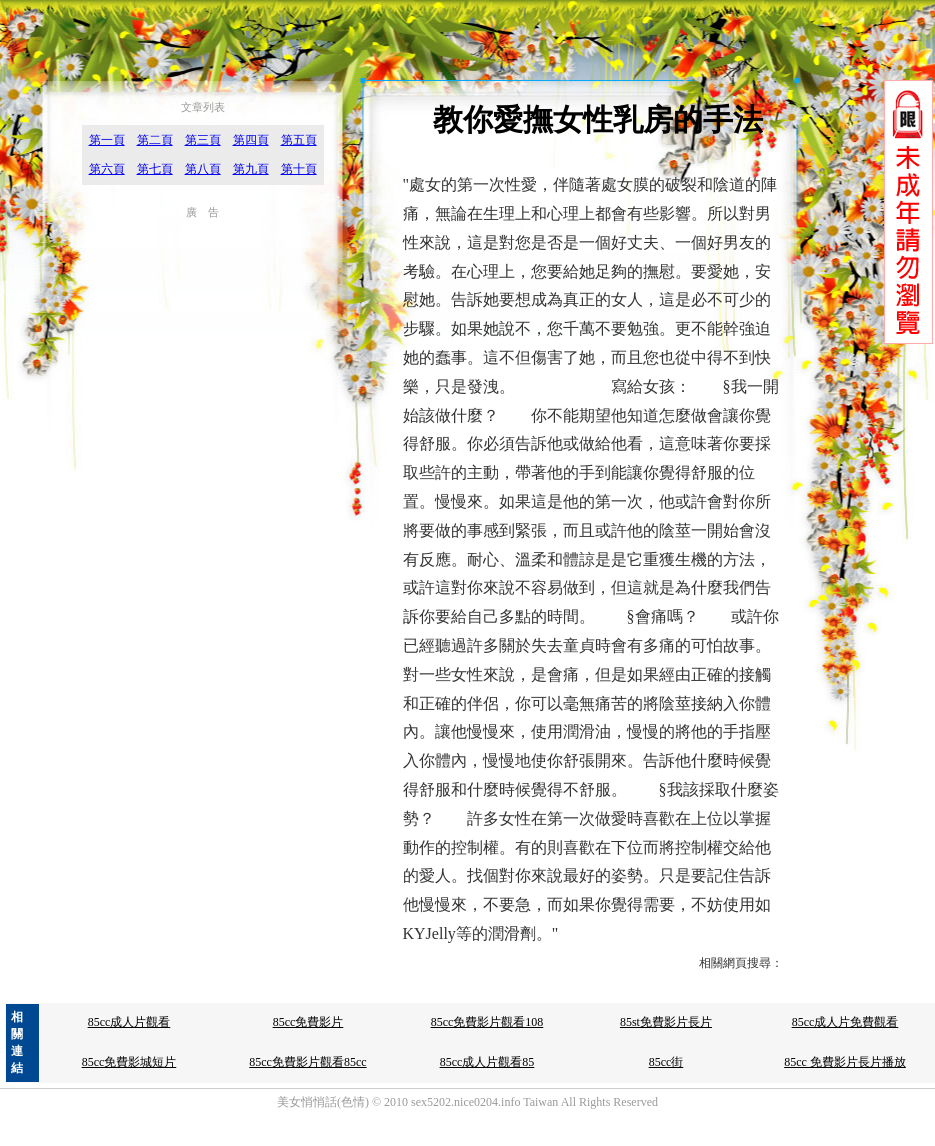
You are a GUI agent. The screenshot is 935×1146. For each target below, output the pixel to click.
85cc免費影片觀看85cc (307, 1062)
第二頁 (155, 140)
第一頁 (107, 140)
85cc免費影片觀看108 (487, 1022)
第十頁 (299, 169)
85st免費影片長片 (666, 1022)
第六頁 (107, 169)
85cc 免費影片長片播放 (845, 1062)
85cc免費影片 (308, 1022)
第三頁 (203, 140)
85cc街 (666, 1062)
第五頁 (299, 140)
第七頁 (155, 169)
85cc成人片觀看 (129, 1022)
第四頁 (251, 140)
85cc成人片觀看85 (487, 1062)
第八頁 (203, 169)
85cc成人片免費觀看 (845, 1022)
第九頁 (251, 169)
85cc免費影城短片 (129, 1062)
